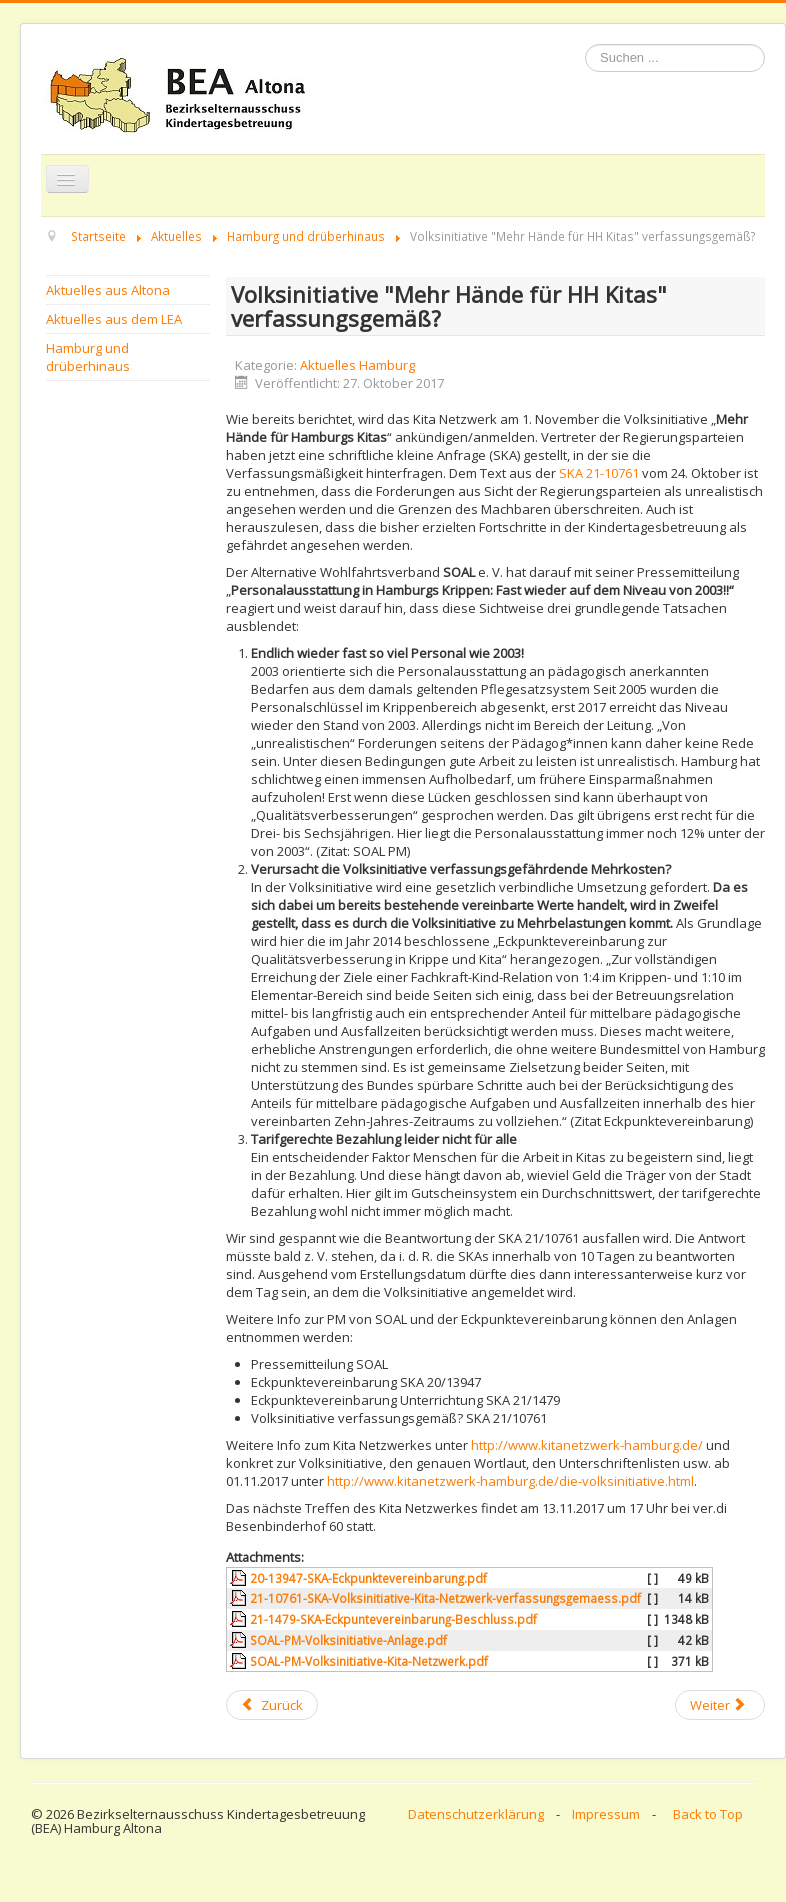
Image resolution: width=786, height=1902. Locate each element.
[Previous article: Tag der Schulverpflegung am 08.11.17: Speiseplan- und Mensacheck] (272, 1705)
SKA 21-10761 (600, 473)
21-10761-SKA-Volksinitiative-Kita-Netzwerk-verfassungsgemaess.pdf (445, 1598)
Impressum (606, 1814)
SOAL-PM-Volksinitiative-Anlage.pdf (348, 1640)
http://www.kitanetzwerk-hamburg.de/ (587, 1445)
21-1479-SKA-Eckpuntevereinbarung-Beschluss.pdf (393, 1619)
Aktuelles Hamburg (357, 365)
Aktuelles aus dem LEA (114, 319)
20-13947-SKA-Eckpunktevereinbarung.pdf (368, 1578)
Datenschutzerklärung (476, 1814)
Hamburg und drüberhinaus (88, 357)
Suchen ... (585, 44)
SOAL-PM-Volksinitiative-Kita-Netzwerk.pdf (369, 1661)
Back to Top (708, 1814)
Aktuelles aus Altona (108, 290)
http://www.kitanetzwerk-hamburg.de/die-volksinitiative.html (510, 1481)
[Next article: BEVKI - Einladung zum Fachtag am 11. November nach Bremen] (720, 1705)
